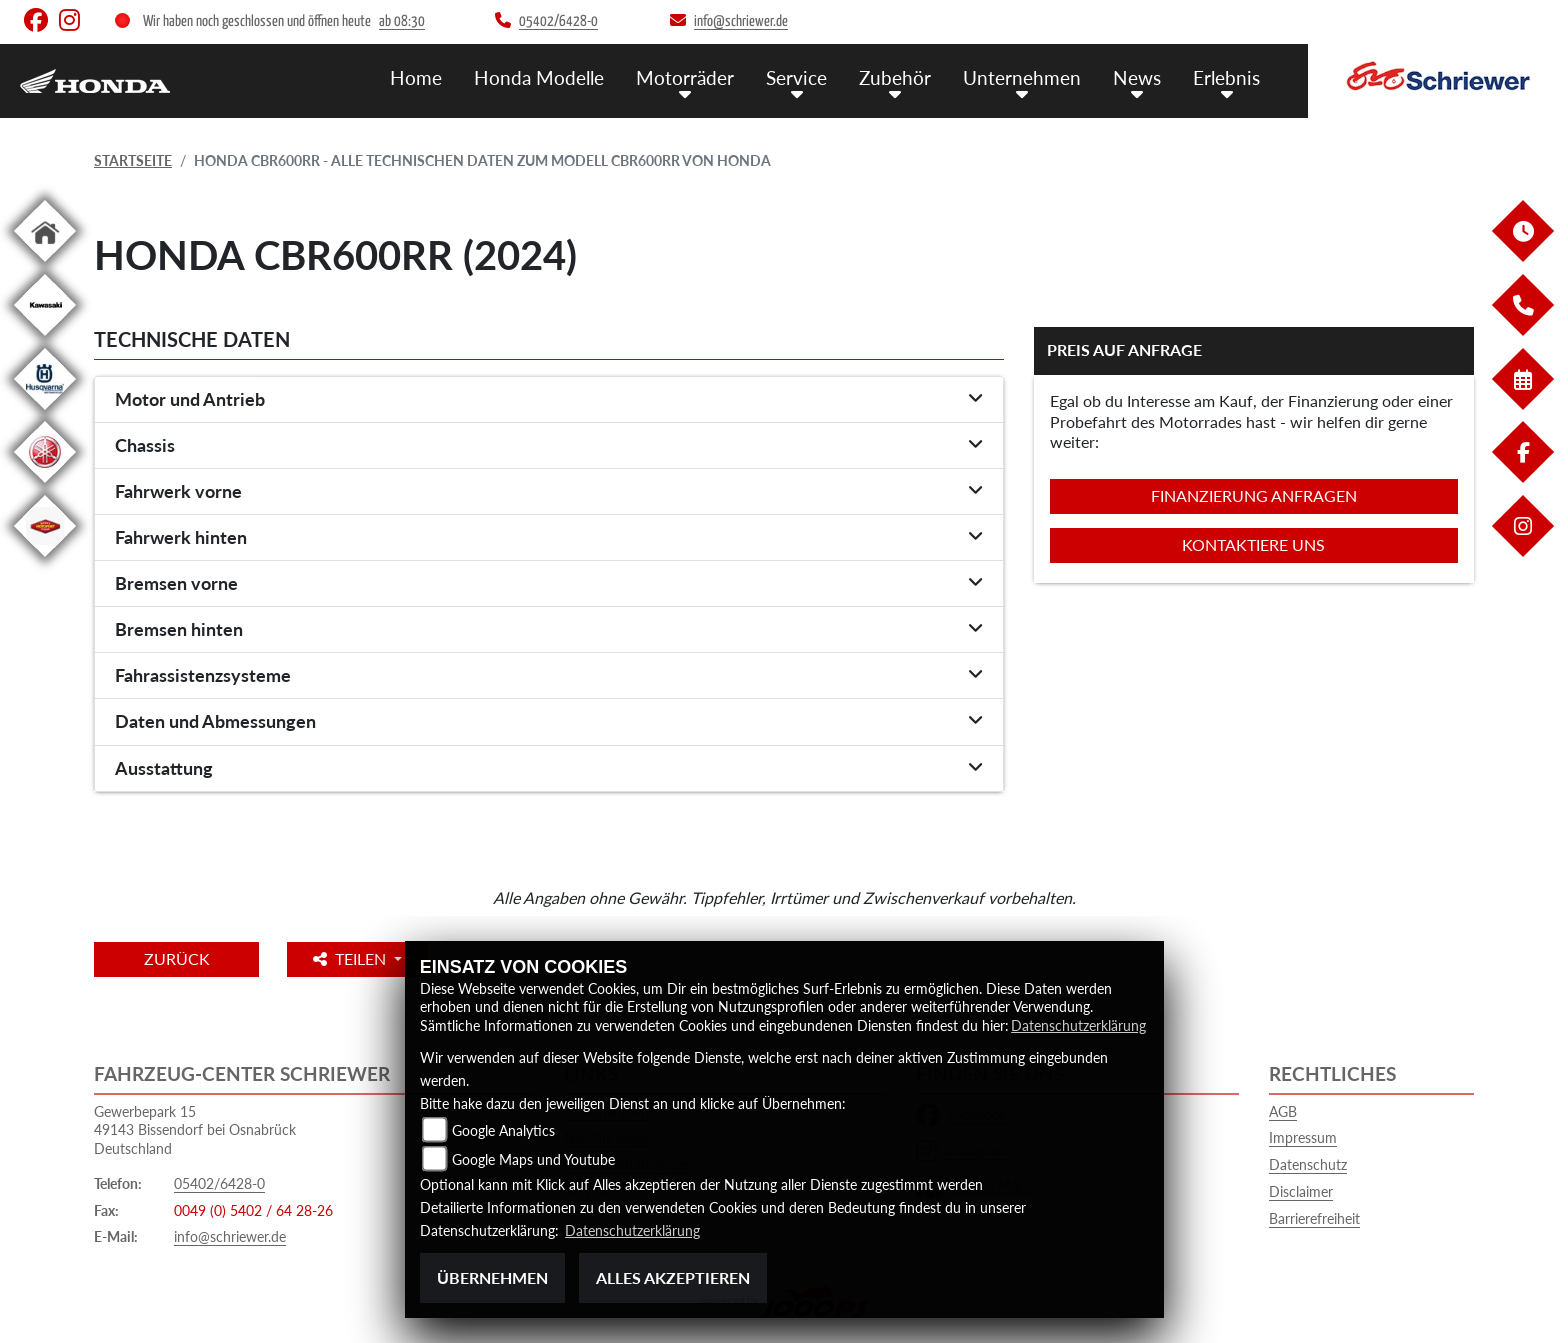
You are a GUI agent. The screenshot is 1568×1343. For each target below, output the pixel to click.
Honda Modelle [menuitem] (539, 77)
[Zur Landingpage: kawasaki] (45, 339)
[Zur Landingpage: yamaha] (45, 486)
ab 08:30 (402, 21)
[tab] (549, 400)
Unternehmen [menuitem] (1022, 77)
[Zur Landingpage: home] (45, 265)
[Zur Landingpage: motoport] (45, 560)
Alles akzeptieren (673, 1277)
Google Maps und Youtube (533, 1160)
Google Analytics (503, 1131)
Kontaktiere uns (1253, 544)
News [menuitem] (1137, 77)
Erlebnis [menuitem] (1226, 77)
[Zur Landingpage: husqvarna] (45, 413)
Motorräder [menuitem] (685, 77)
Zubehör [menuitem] (895, 77)
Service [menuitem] (796, 77)
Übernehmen (492, 1277)
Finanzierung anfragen (1254, 495)
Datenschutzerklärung (1078, 1026)
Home (416, 77)
